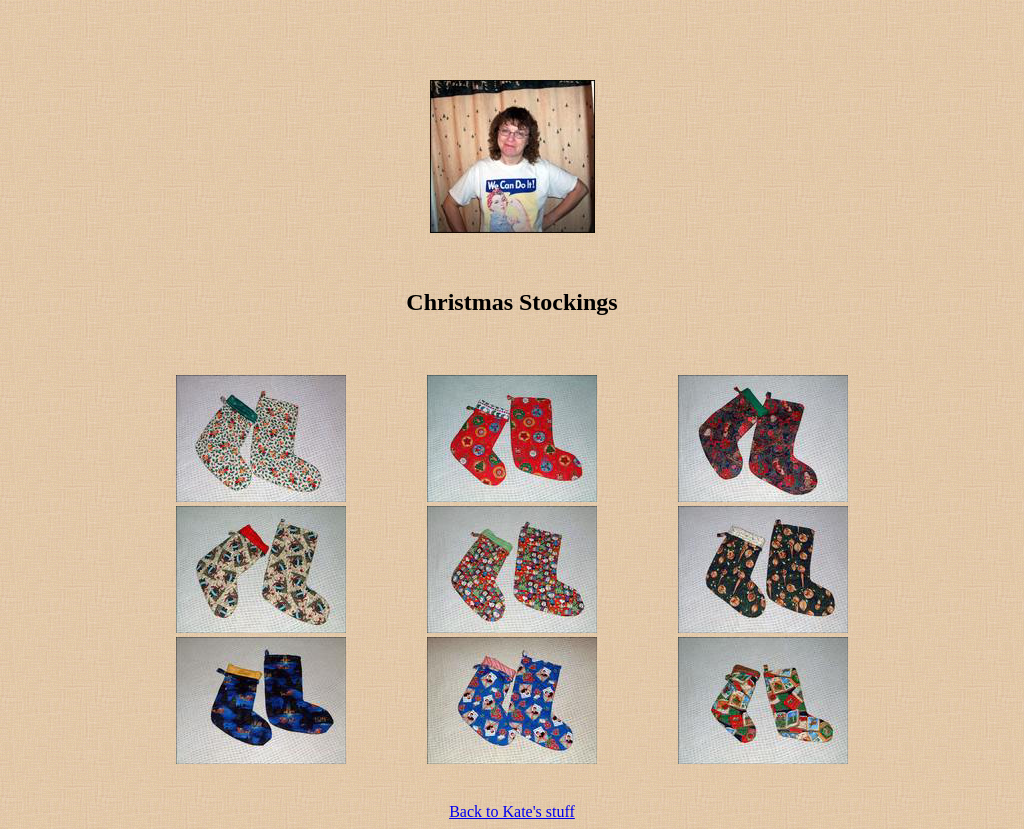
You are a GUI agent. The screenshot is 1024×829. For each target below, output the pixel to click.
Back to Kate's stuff (512, 811)
